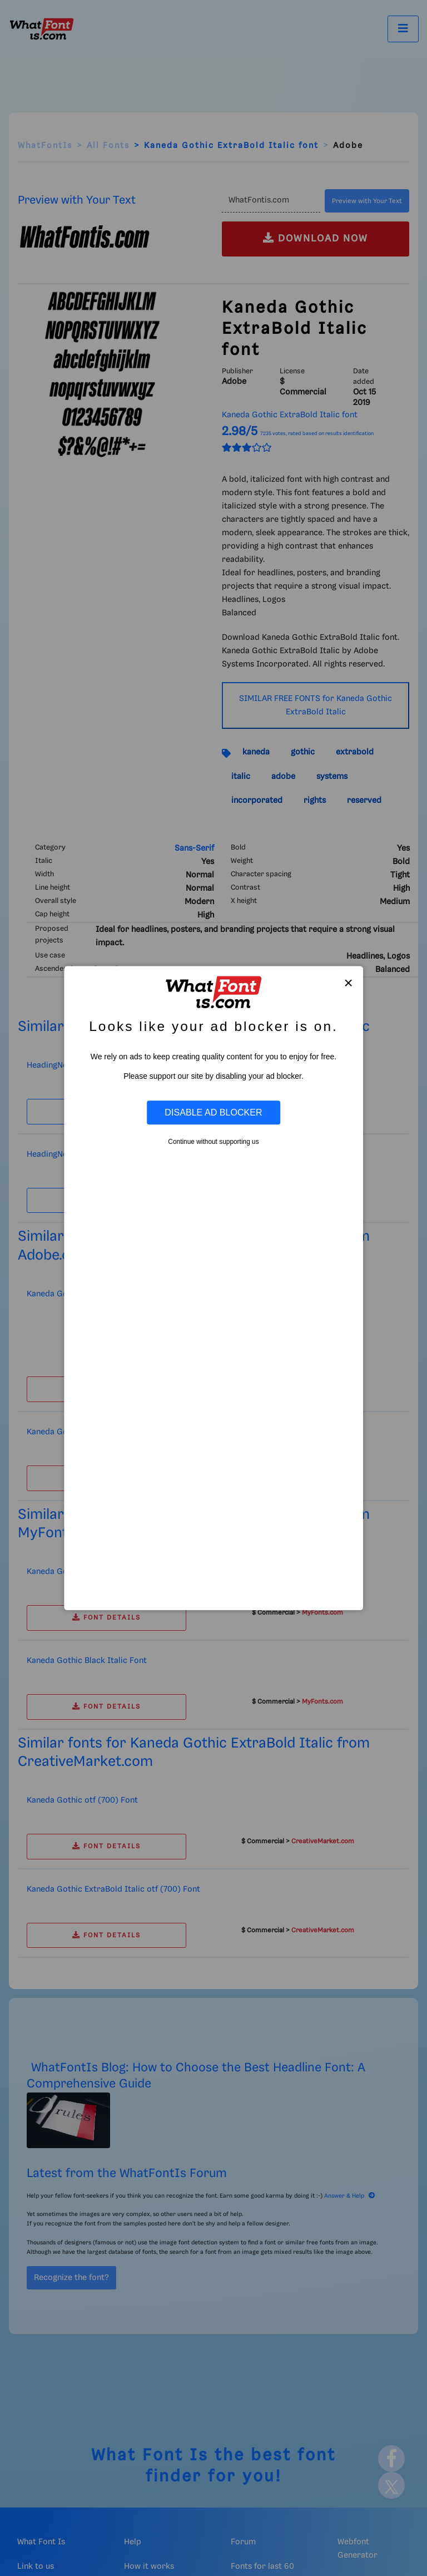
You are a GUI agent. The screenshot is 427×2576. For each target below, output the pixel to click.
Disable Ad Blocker (213, 1112)
